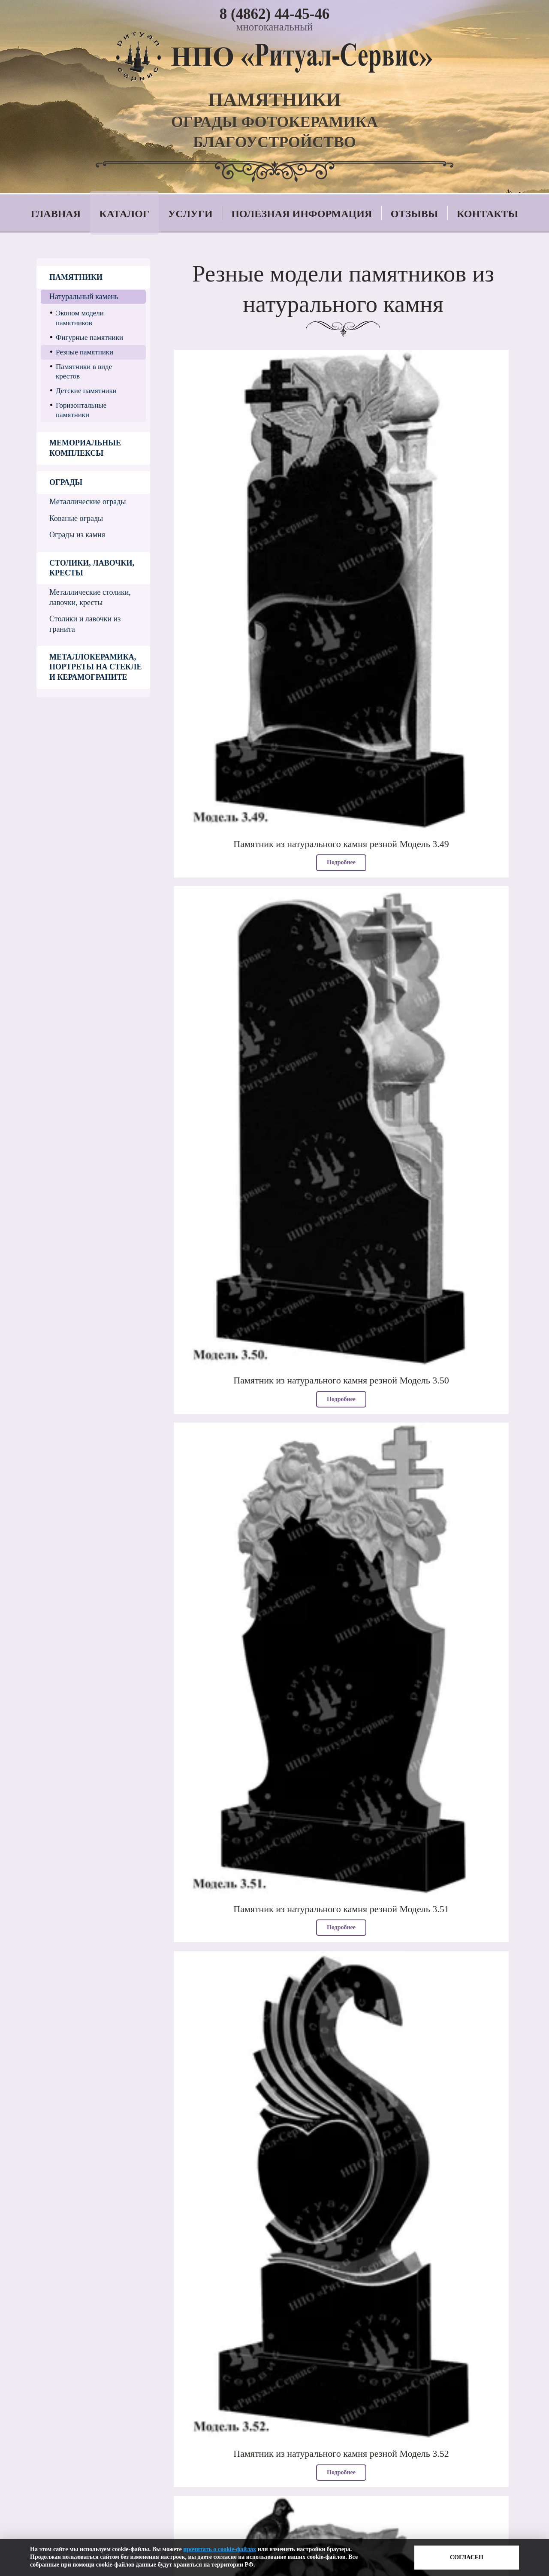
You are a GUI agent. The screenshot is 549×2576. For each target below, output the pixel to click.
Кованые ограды (76, 518)
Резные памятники (84, 352)
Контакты (487, 213)
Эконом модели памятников (80, 318)
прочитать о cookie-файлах (219, 2549)
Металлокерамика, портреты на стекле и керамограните (95, 667)
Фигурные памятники (89, 337)
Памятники (76, 277)
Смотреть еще (343, 2325)
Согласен (466, 2557)
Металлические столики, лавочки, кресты (90, 597)
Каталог (125, 213)
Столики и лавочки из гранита (85, 623)
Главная (56, 213)
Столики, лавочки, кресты (91, 568)
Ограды (65, 482)
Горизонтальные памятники (81, 410)
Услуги (190, 213)
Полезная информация (301, 213)
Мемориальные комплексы (85, 448)
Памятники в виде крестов (84, 371)
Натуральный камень (83, 296)
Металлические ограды (87, 501)
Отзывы (414, 213)
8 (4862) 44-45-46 (275, 13)
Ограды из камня (77, 534)
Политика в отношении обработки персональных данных (156, 2536)
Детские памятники (86, 391)
